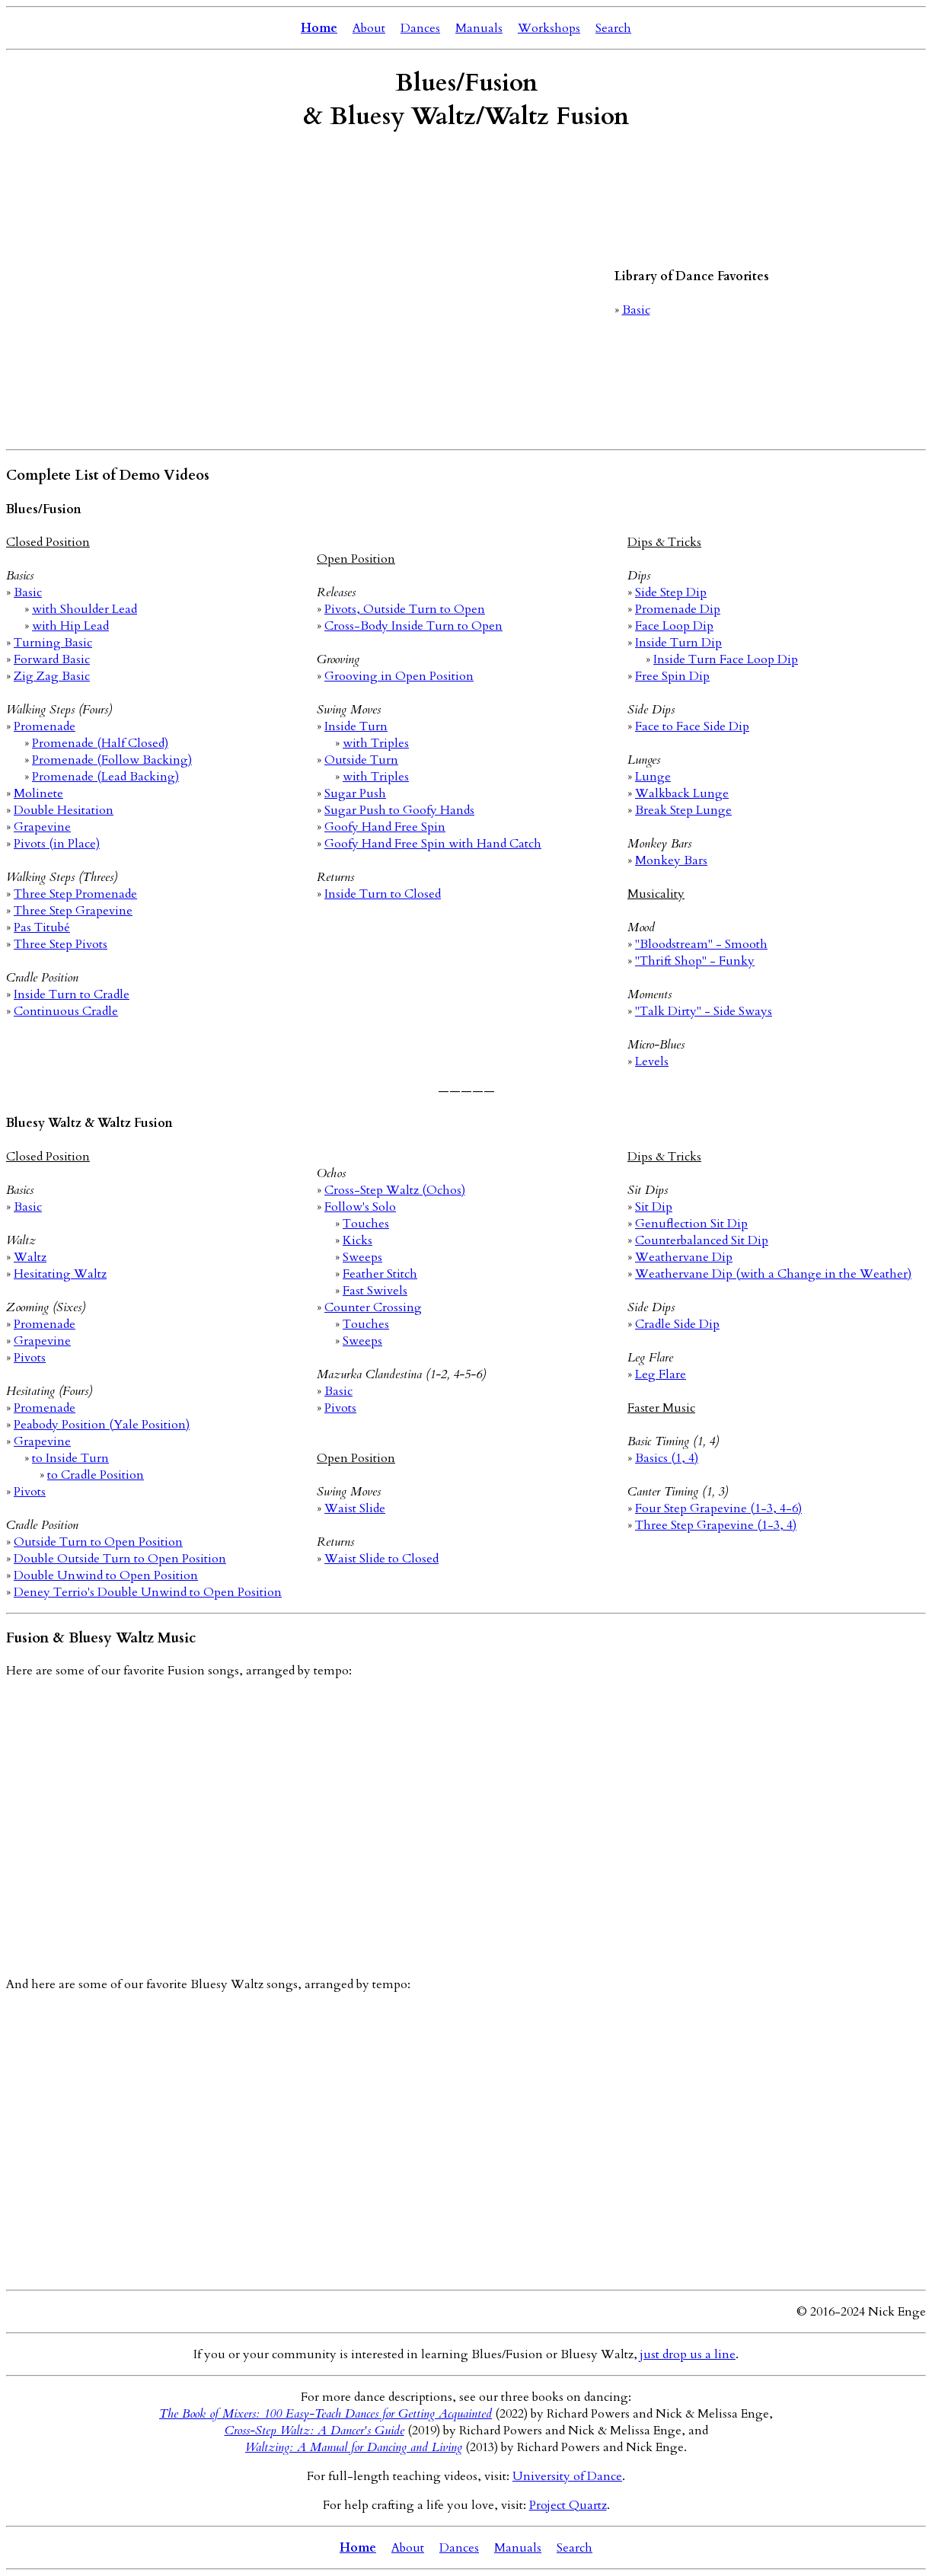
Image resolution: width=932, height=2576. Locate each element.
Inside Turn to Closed (382, 894)
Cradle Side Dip (677, 1324)
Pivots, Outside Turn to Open (404, 609)
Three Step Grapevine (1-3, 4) (715, 1525)
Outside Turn (361, 760)
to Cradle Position (95, 1475)
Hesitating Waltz (60, 1274)
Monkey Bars (671, 860)
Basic (636, 310)
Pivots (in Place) (57, 843)
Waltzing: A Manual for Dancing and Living (353, 2447)
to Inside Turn (70, 1458)
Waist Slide (354, 1508)
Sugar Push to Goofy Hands (399, 810)
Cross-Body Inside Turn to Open (413, 626)
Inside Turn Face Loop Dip (725, 659)
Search (613, 28)
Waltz (30, 1257)
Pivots (30, 1357)
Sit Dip (653, 1207)
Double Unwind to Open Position (106, 1575)
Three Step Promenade (75, 894)
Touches (366, 1223)
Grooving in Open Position (399, 676)
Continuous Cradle (66, 1011)
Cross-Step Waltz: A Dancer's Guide (314, 2430)
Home (319, 28)
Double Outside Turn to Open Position (120, 1558)
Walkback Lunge (682, 793)
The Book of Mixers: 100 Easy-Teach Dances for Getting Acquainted (325, 2413)
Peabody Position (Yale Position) (102, 1424)
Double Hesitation (63, 810)
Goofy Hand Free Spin (384, 827)
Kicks (357, 1240)
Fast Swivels (375, 1290)
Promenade (44, 726)
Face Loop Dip (674, 626)
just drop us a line (688, 2354)
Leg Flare (660, 1374)
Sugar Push (355, 793)
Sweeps (362, 1257)
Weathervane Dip (684, 1257)
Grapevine (42, 827)
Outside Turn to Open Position (98, 1542)
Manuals (479, 28)
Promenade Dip (677, 609)
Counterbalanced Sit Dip (701, 1240)
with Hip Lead (70, 626)
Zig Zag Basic (52, 676)
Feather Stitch (380, 1274)
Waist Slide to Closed (381, 1558)
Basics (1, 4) (666, 1458)
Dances (420, 28)
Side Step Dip (671, 592)
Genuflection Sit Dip (691, 1223)
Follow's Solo (360, 1207)
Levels (652, 1061)
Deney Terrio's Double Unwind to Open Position (148, 1592)
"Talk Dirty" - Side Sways (703, 1011)
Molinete (38, 793)
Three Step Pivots (60, 944)
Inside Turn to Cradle (71, 994)
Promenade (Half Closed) (100, 743)
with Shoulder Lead (84, 609)
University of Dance (567, 2476)
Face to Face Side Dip (692, 726)
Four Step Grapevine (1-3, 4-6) (718, 1508)
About (369, 28)
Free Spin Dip (672, 676)
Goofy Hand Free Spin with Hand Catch (432, 843)
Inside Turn (356, 726)
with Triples (376, 743)
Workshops (549, 28)
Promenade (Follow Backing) (112, 760)
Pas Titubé (42, 927)
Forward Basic (52, 659)
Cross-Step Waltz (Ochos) (394, 1190)
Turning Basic (53, 642)
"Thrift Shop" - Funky (695, 961)
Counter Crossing (373, 1307)
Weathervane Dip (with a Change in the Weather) (773, 1274)
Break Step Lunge (683, 810)
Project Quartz (568, 2505)
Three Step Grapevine (73, 910)
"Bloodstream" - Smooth (701, 944)
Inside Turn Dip (678, 642)
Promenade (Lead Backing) (105, 776)
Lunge (653, 776)
